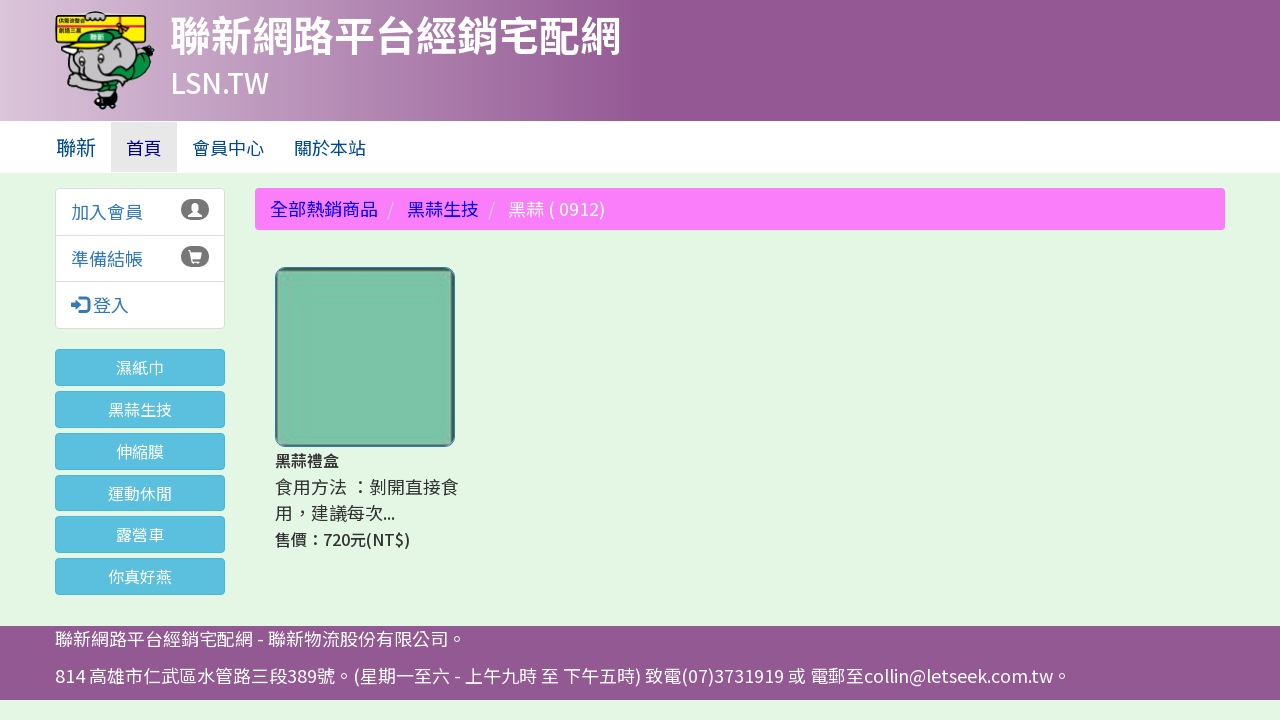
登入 (100, 304)
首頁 (151, 146)
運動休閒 (140, 493)
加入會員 (107, 211)
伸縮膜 (140, 451)
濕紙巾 (140, 367)
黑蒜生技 (140, 409)
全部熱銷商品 (324, 208)
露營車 (140, 534)
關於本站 (330, 147)
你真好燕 (140, 576)
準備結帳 (107, 258)
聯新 (76, 146)
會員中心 (228, 147)
